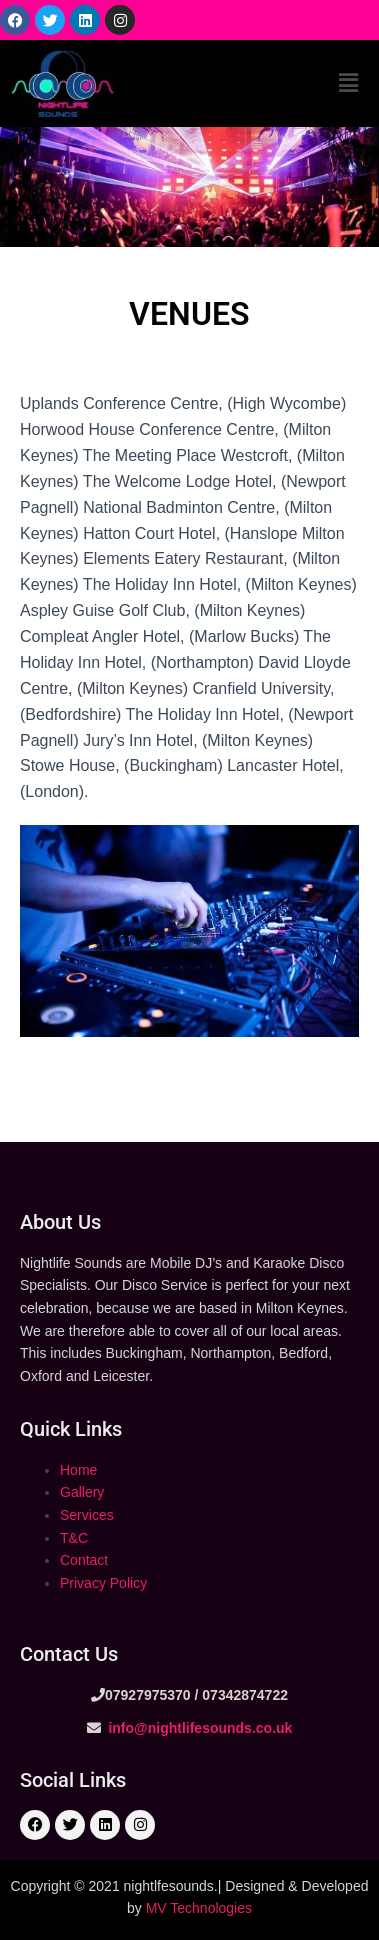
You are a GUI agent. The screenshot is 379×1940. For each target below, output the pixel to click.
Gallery (82, 1492)
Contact (84, 1560)
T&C (74, 1538)
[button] (348, 83)
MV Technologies (199, 1908)
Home (78, 1470)
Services (87, 1515)
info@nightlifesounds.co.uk (199, 1728)
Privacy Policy (103, 1583)
